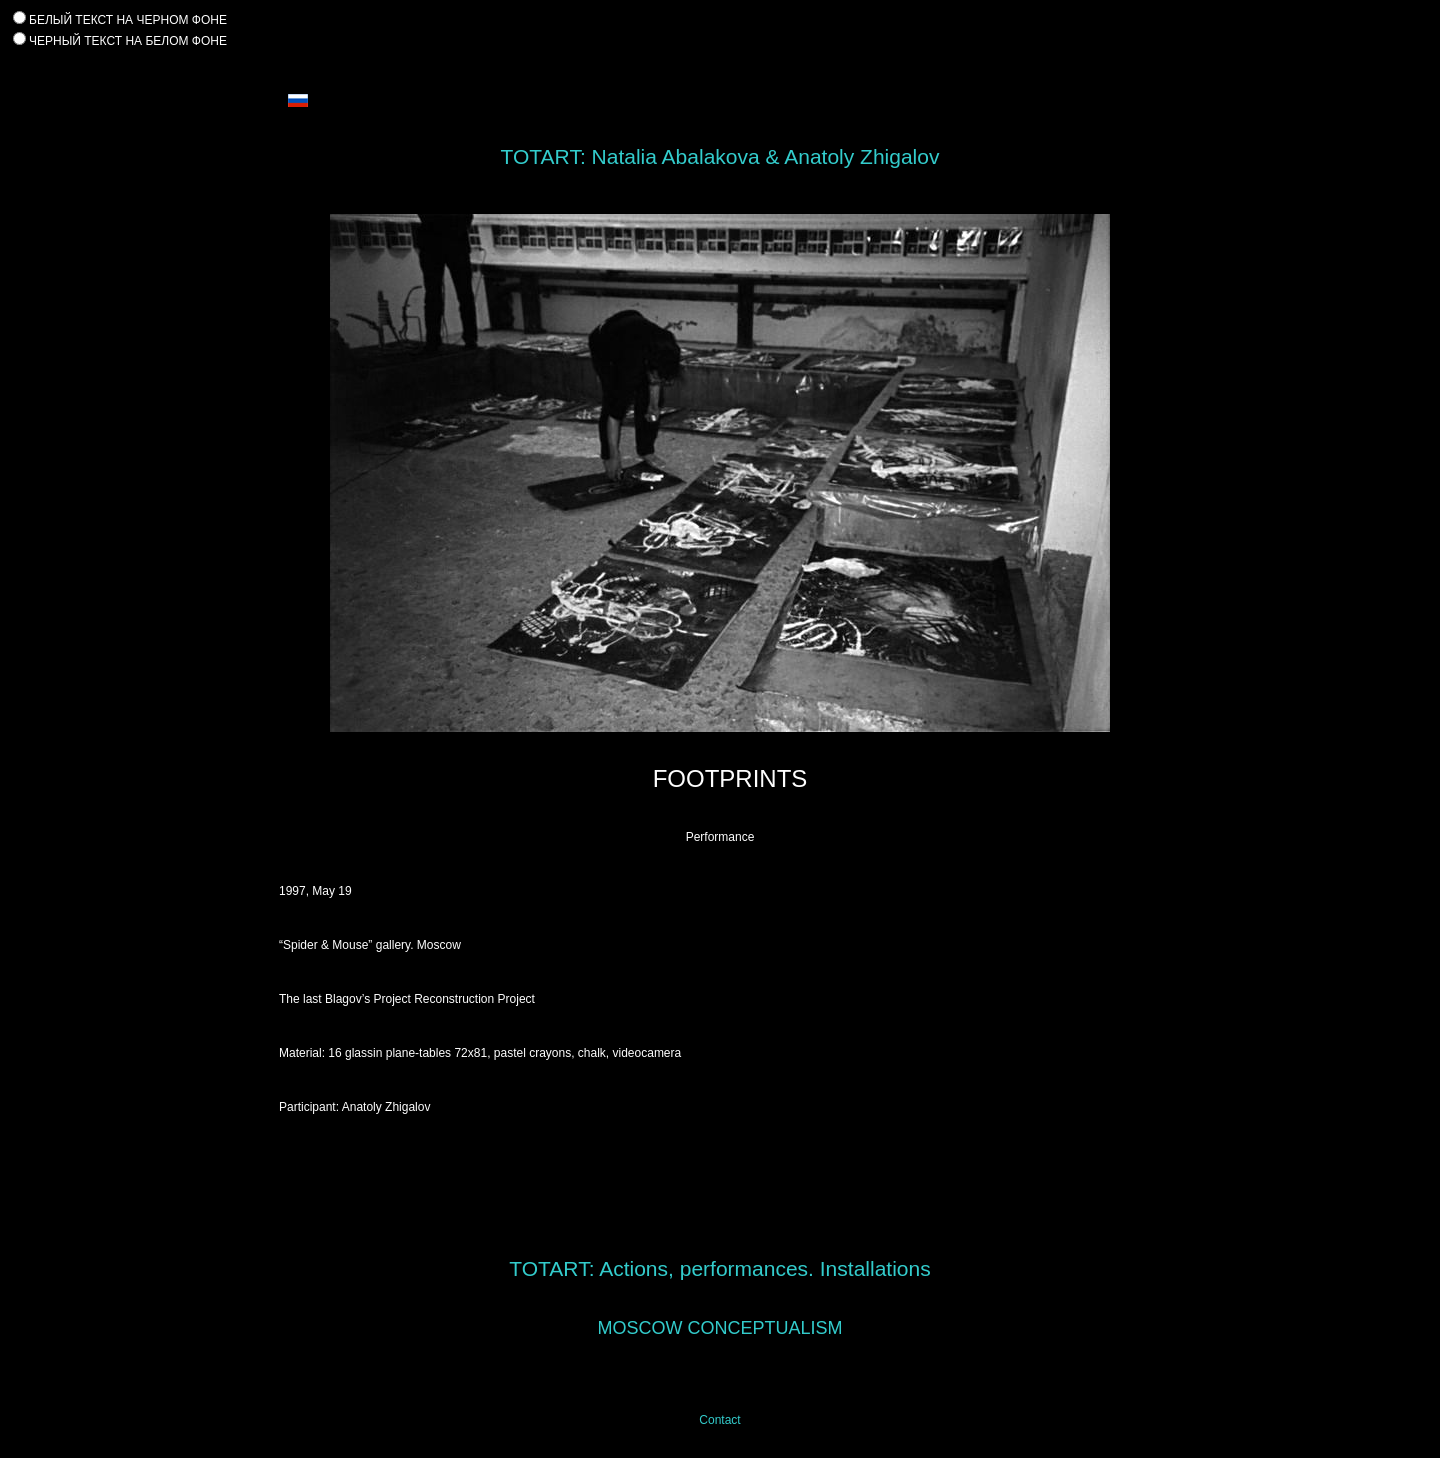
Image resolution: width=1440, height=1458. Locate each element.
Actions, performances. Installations (765, 1268)
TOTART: (551, 1268)
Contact (719, 1420)
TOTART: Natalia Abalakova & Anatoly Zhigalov (720, 156)
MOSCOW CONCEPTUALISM (719, 1328)
